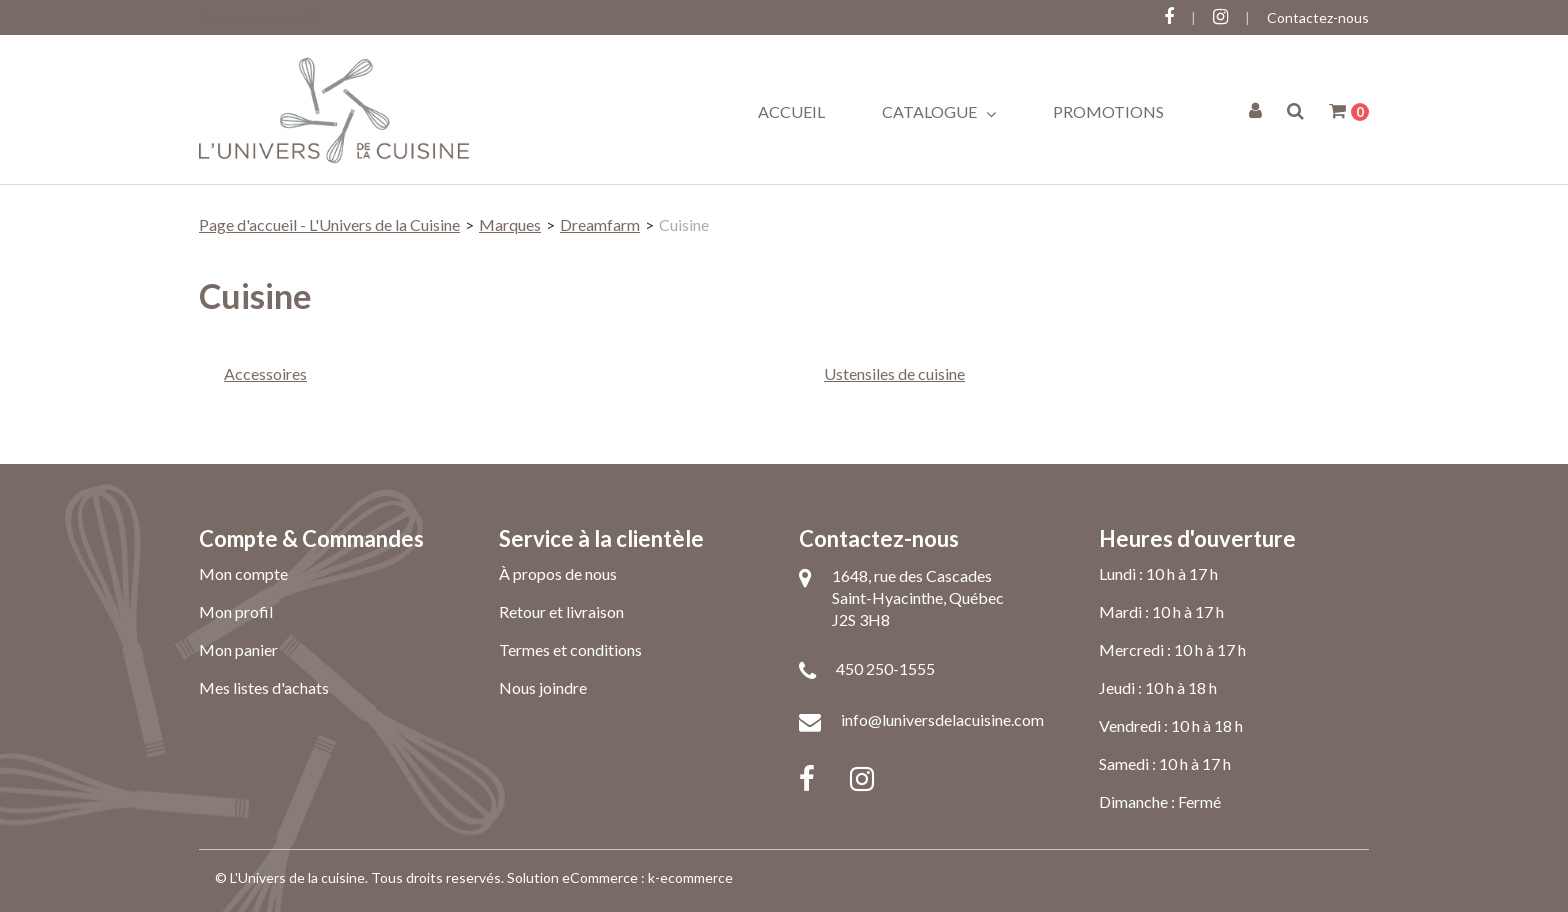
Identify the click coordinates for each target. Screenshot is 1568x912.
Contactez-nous (1318, 17)
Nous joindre (543, 687)
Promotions (1108, 111)
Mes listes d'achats (264, 687)
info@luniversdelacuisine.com (942, 719)
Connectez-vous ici (259, 17)
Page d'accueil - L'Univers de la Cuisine (329, 224)
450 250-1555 (885, 668)
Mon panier (238, 649)
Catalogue (939, 112)
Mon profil (236, 611)
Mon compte (243, 573)
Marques (510, 224)
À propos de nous (558, 573)
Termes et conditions (570, 649)
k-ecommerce (690, 877)
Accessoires (265, 373)
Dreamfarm (600, 224)
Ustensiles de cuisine (894, 373)
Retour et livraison (561, 611)
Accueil (791, 111)
